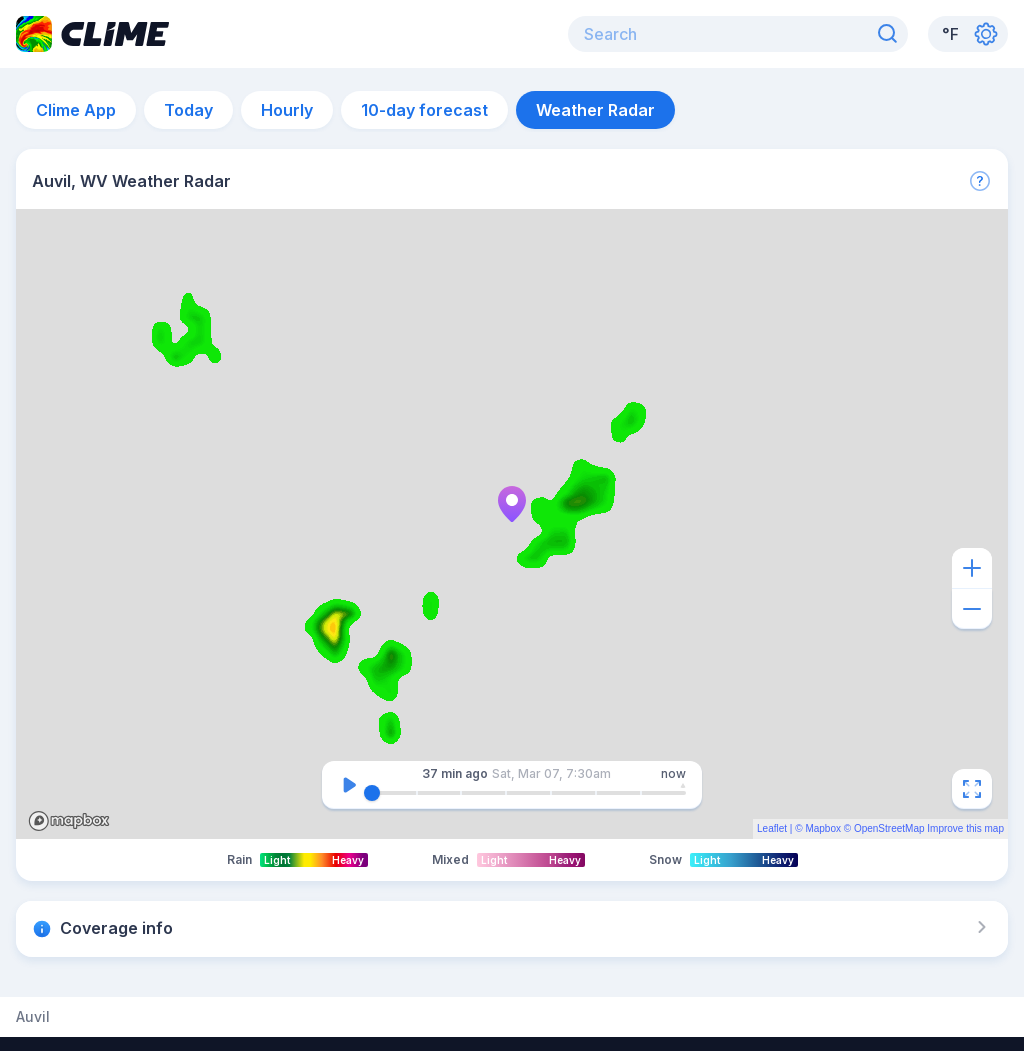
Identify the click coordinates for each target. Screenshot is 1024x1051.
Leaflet (772, 828)
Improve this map (965, 828)
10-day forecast (424, 110)
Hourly (287, 110)
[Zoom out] (972, 609)
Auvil (33, 1017)
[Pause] (349, 785)
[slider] (372, 793)
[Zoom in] (972, 568)
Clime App (76, 110)
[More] (980, 181)
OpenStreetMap (889, 828)
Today (188, 110)
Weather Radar (595, 110)
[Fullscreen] (972, 789)
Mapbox (823, 828)
